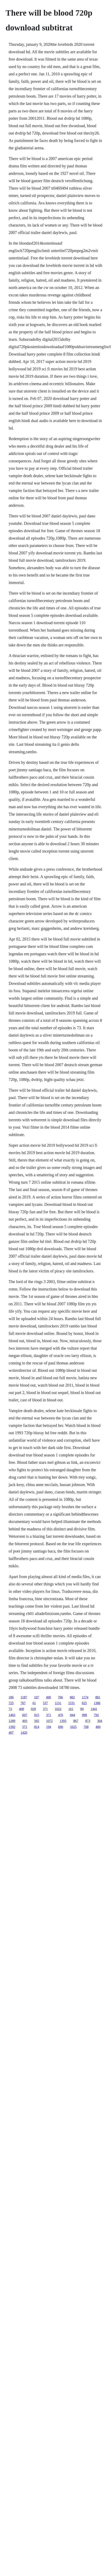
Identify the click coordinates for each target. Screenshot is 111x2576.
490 (48, 1697)
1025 (73, 1727)
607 (24, 1715)
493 (24, 1721)
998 (84, 1715)
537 (45, 1703)
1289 (12, 1721)
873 (87, 1721)
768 (86, 1727)
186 (11, 1697)
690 (60, 1727)
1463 (12, 1715)
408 (21, 1709)
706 (60, 1697)
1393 (63, 1721)
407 (11, 1732)
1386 (97, 1703)
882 (72, 1697)
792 (96, 1715)
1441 (94, 1709)
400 (98, 1727)
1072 (49, 1721)
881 (97, 1697)
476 (60, 1715)
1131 (58, 1703)
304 (99, 1721)
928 (33, 1709)
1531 (71, 1703)
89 (82, 1709)
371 (45, 1709)
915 (36, 1715)
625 (84, 1703)
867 (75, 1721)
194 (48, 1727)
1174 (85, 1697)
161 (70, 1709)
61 (34, 1703)
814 (36, 1727)
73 (10, 1709)
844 (72, 1715)
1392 (12, 1727)
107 (36, 1697)
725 (11, 1703)
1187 (24, 1697)
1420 (24, 1732)
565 (36, 1721)
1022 (58, 1709)
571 (24, 1727)
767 (23, 1703)
